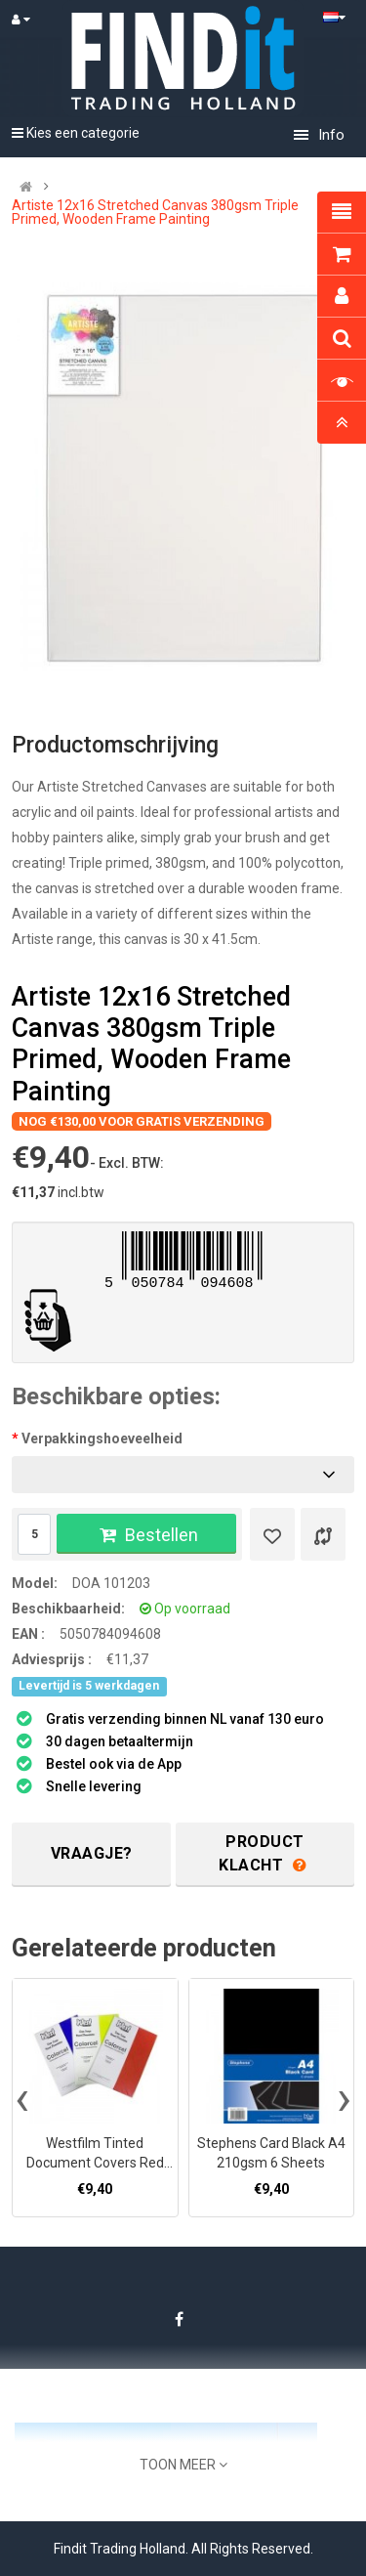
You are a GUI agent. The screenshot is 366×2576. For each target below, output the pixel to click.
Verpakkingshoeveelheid (102, 1438)
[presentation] (22, 2098)
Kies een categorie (76, 133)
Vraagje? (92, 1853)
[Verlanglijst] (272, 1534)
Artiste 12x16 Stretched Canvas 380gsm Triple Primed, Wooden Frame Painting (155, 212)
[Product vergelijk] (323, 1534)
